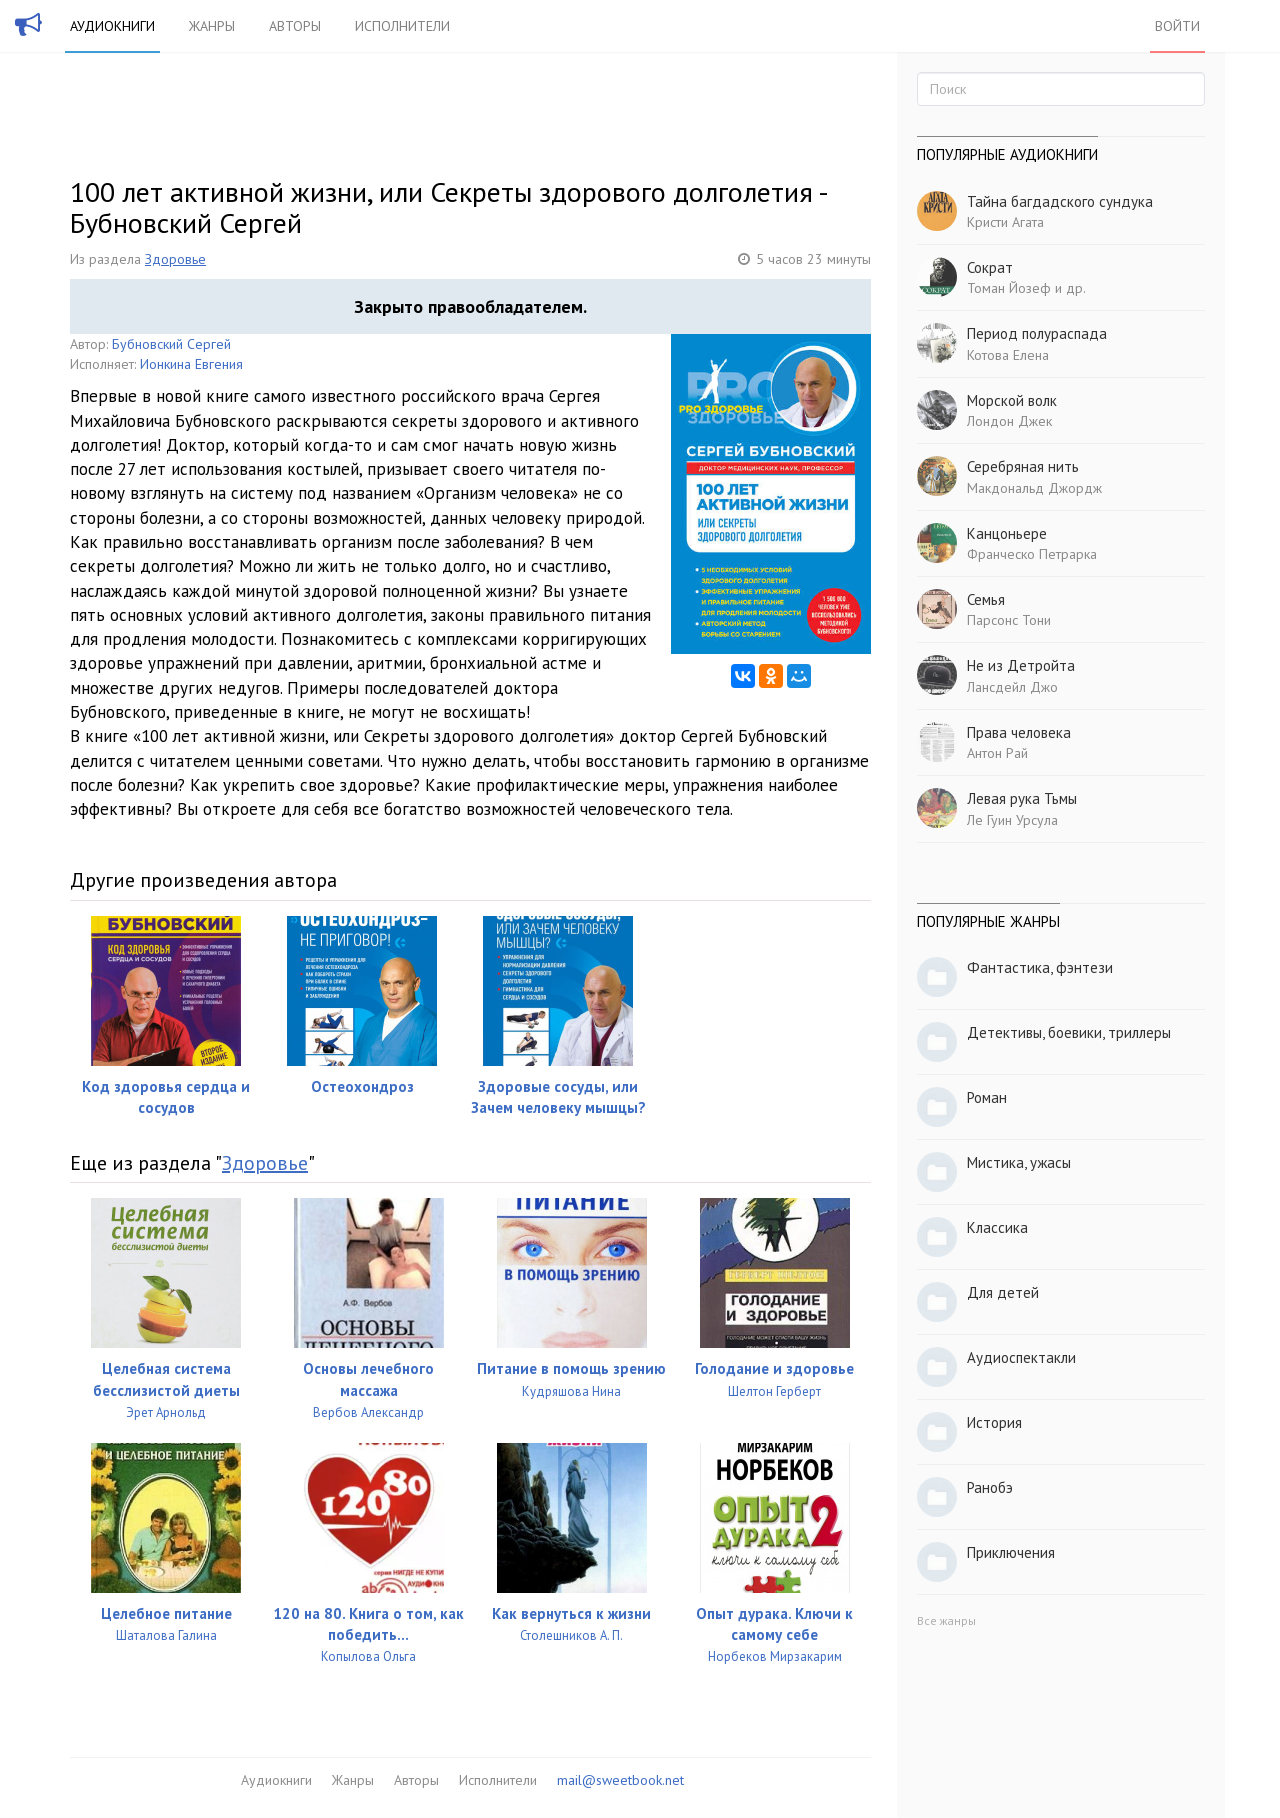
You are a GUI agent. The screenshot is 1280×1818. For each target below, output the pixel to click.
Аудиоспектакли (1021, 1357)
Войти (1177, 26)
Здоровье (175, 259)
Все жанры (946, 1620)
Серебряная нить (1023, 466)
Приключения (1011, 1552)
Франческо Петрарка (1032, 554)
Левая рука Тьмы (1022, 798)
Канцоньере (1007, 533)
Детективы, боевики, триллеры (1069, 1032)
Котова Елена (1008, 355)
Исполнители (402, 26)
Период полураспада (1037, 333)
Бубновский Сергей (171, 344)
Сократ (990, 267)
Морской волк (1012, 400)
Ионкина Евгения (191, 364)
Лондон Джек (1009, 421)
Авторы (295, 26)
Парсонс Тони (1009, 620)
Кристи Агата (1005, 222)
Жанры (212, 26)
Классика (997, 1227)
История (994, 1422)
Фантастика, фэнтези (1040, 967)
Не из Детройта (1021, 665)
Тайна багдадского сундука (1060, 201)
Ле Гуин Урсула (1012, 820)
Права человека (1019, 732)
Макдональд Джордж (1034, 488)
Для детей (1003, 1292)
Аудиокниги (112, 26)
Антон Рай (997, 753)
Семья (986, 599)
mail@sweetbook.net (620, 1780)
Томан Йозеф (1009, 288)
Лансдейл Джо (1012, 687)
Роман (987, 1097)
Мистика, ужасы (1019, 1162)
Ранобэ (990, 1487)
